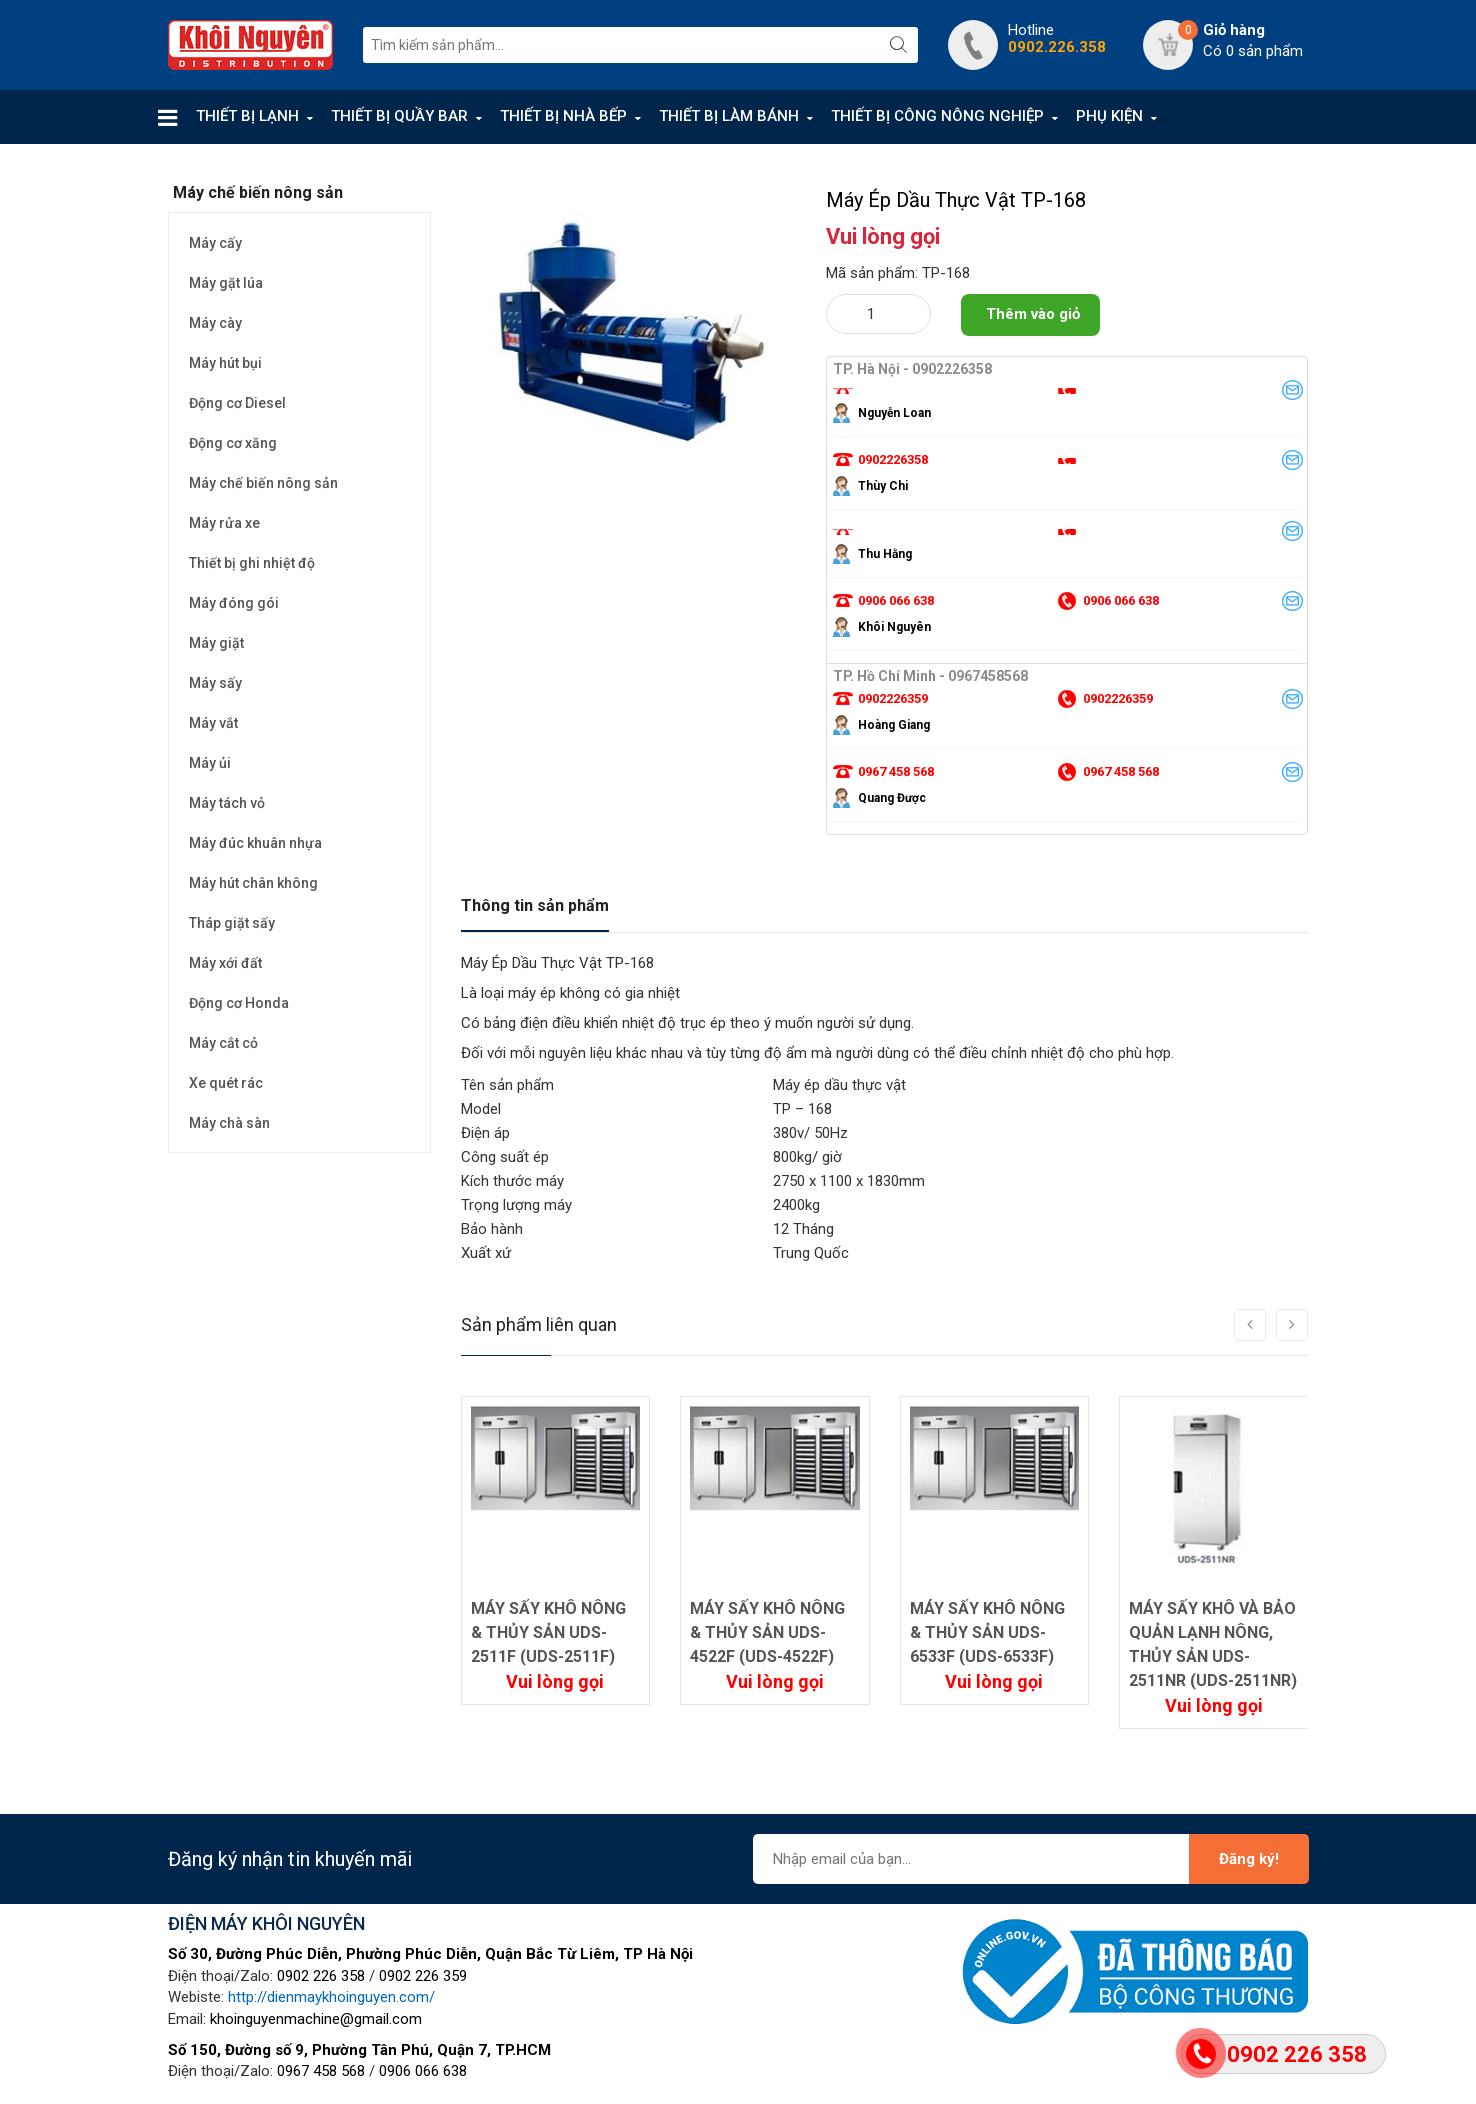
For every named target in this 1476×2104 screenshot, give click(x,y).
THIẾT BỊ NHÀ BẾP (563, 116)
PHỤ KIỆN (1109, 116)
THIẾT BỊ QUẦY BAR (399, 116)
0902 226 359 (423, 1976)
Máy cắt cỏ (223, 1043)
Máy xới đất (225, 963)
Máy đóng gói (234, 603)
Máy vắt (213, 723)
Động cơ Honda (239, 1003)
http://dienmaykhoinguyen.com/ (331, 1997)
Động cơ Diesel (237, 403)
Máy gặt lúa (226, 283)
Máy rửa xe (224, 523)
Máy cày (215, 323)
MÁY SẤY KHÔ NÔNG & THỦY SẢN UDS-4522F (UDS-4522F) (767, 1632)
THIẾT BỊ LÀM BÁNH (729, 116)
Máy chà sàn (229, 1123)
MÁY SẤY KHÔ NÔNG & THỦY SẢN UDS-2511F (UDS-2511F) (548, 1632)
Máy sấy (215, 683)
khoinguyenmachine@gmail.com (316, 2019)
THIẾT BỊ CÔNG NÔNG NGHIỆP (937, 116)
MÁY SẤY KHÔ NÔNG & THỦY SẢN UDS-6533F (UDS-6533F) (987, 1632)
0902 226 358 (321, 1976)
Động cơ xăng (233, 443)
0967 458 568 (321, 2071)
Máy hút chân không (253, 883)
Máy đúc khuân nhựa (255, 843)
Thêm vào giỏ (1033, 314)
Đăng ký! (1249, 1859)
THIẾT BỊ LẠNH (247, 116)
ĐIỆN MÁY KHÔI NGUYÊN (266, 1923)
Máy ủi (210, 763)
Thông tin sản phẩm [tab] (535, 905)
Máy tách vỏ (227, 803)
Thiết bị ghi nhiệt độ (252, 563)
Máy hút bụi (225, 363)
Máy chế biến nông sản (263, 483)
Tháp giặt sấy (232, 923)
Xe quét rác (226, 1083)
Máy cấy (215, 243)
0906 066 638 (423, 2071)
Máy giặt (216, 643)
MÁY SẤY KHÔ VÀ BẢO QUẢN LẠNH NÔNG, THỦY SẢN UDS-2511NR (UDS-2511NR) (1213, 1644)
